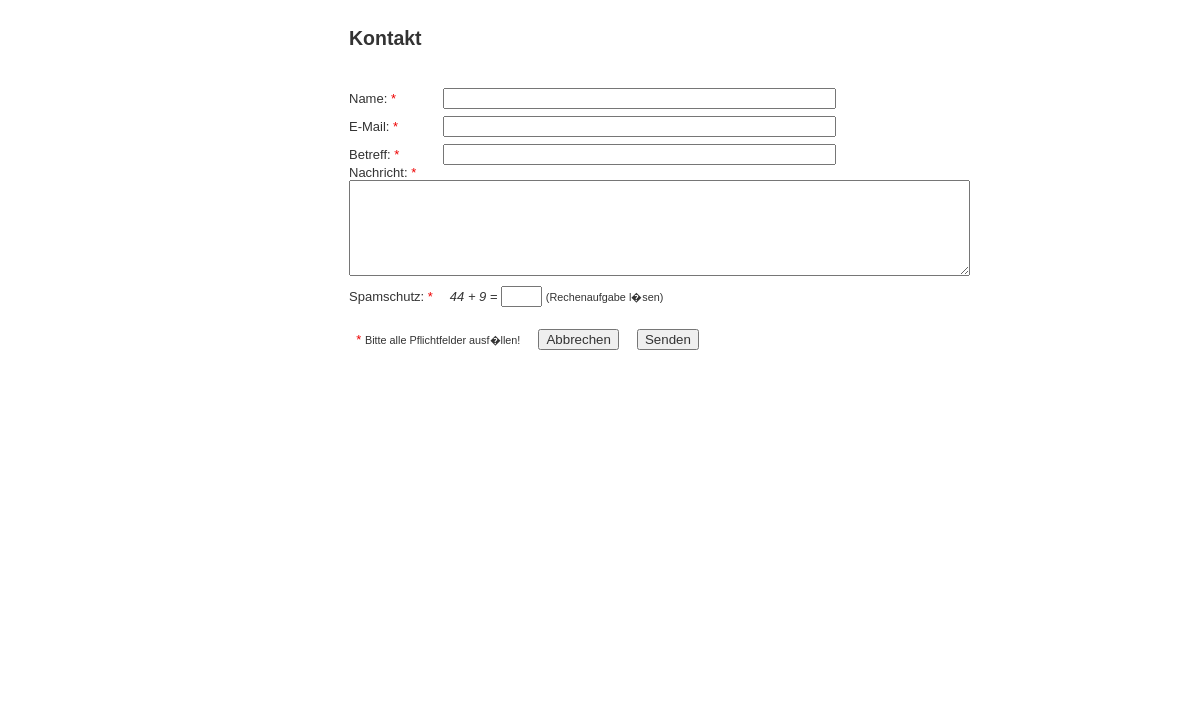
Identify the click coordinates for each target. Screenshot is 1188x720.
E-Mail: (373, 126)
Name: (372, 98)
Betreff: (374, 154)
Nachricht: (382, 172)
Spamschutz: (391, 296)
